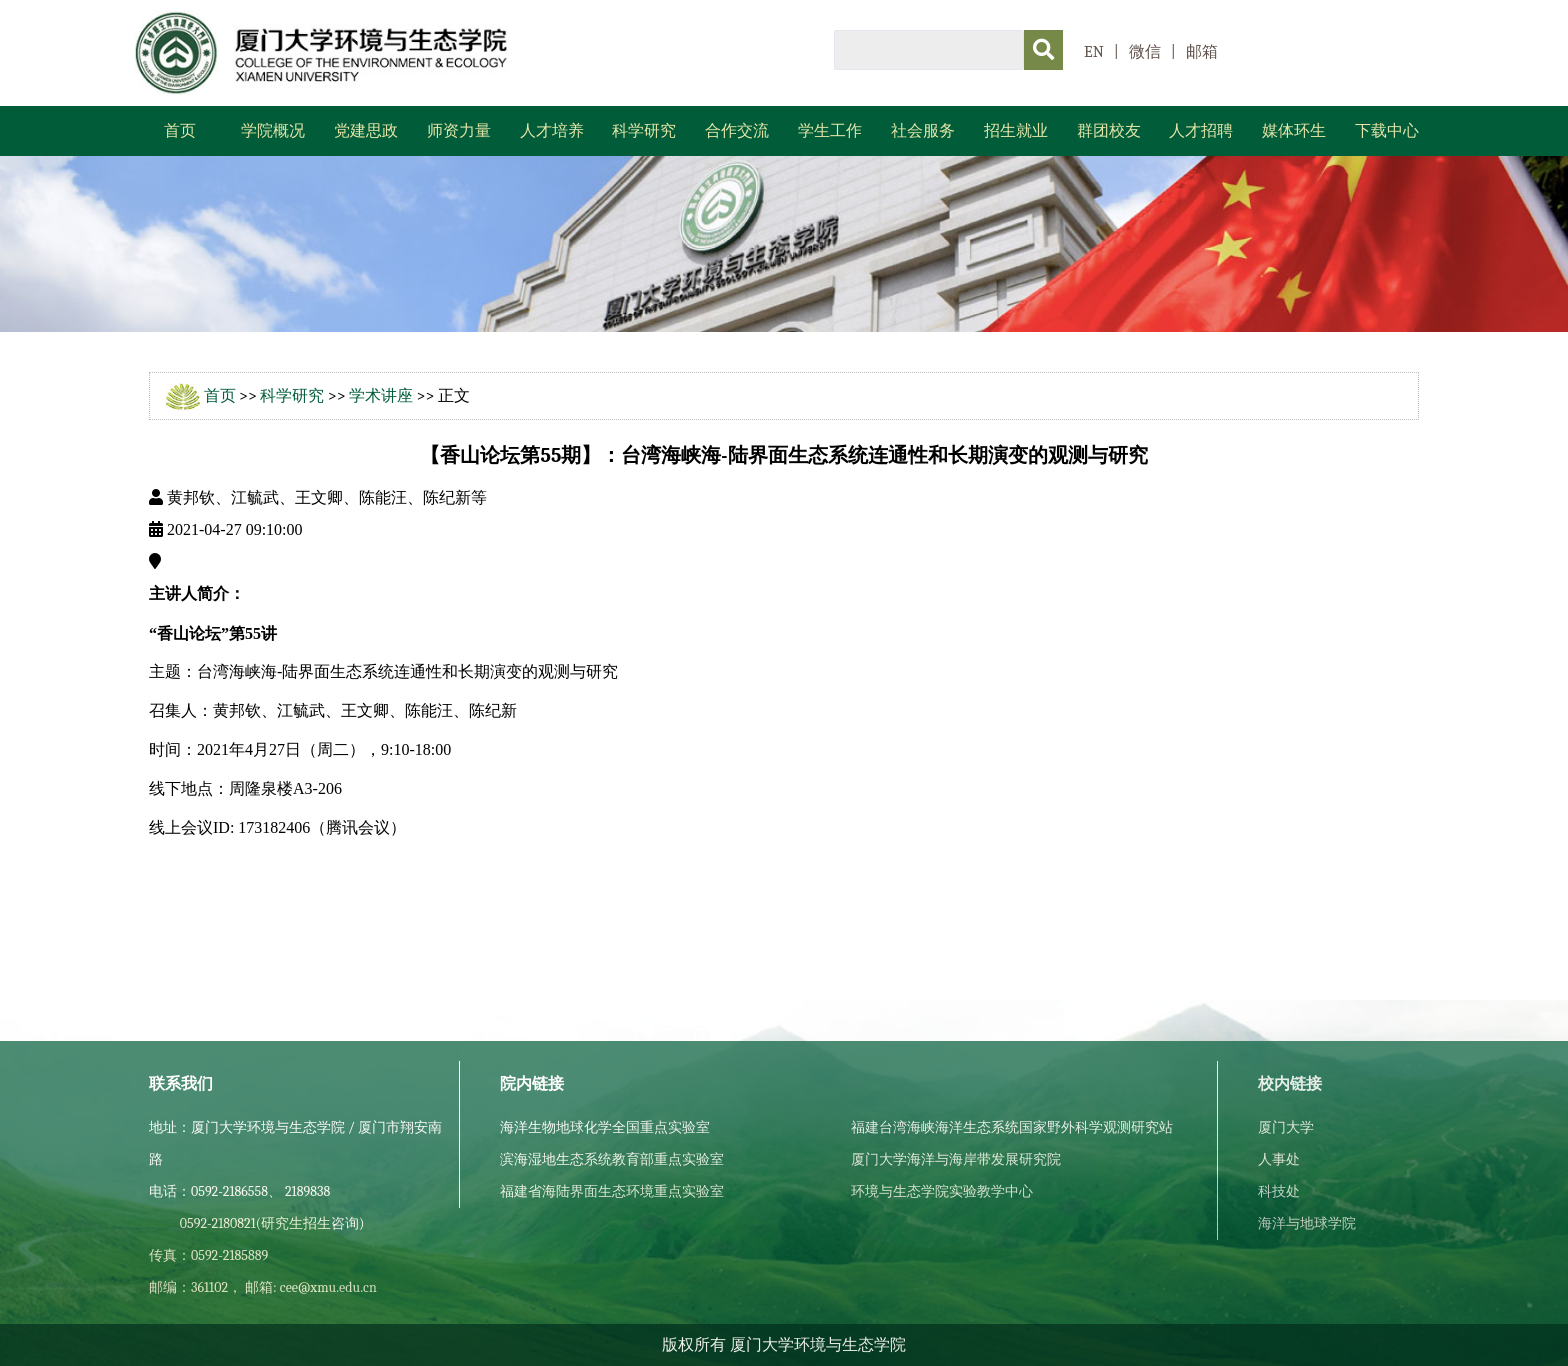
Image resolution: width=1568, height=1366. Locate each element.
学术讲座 (381, 396)
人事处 (1279, 1159)
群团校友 (1109, 131)
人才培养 (552, 131)
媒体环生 (1294, 131)
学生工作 (830, 131)
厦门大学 (1286, 1127)
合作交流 (737, 131)
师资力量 (459, 131)
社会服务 (923, 131)
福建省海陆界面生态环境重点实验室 (612, 1191)
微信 (1145, 52)
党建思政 (366, 131)
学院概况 (273, 131)
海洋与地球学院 (1307, 1223)
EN (1094, 52)
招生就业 (1016, 131)
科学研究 (644, 131)
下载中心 (1387, 131)
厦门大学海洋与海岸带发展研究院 (956, 1159)
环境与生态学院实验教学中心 (942, 1191)
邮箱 (1202, 52)
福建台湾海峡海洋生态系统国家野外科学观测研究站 (1012, 1127)
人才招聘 (1201, 131)
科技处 (1279, 1191)
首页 (180, 131)
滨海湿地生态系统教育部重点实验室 (612, 1159)
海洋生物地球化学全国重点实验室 (605, 1127)
